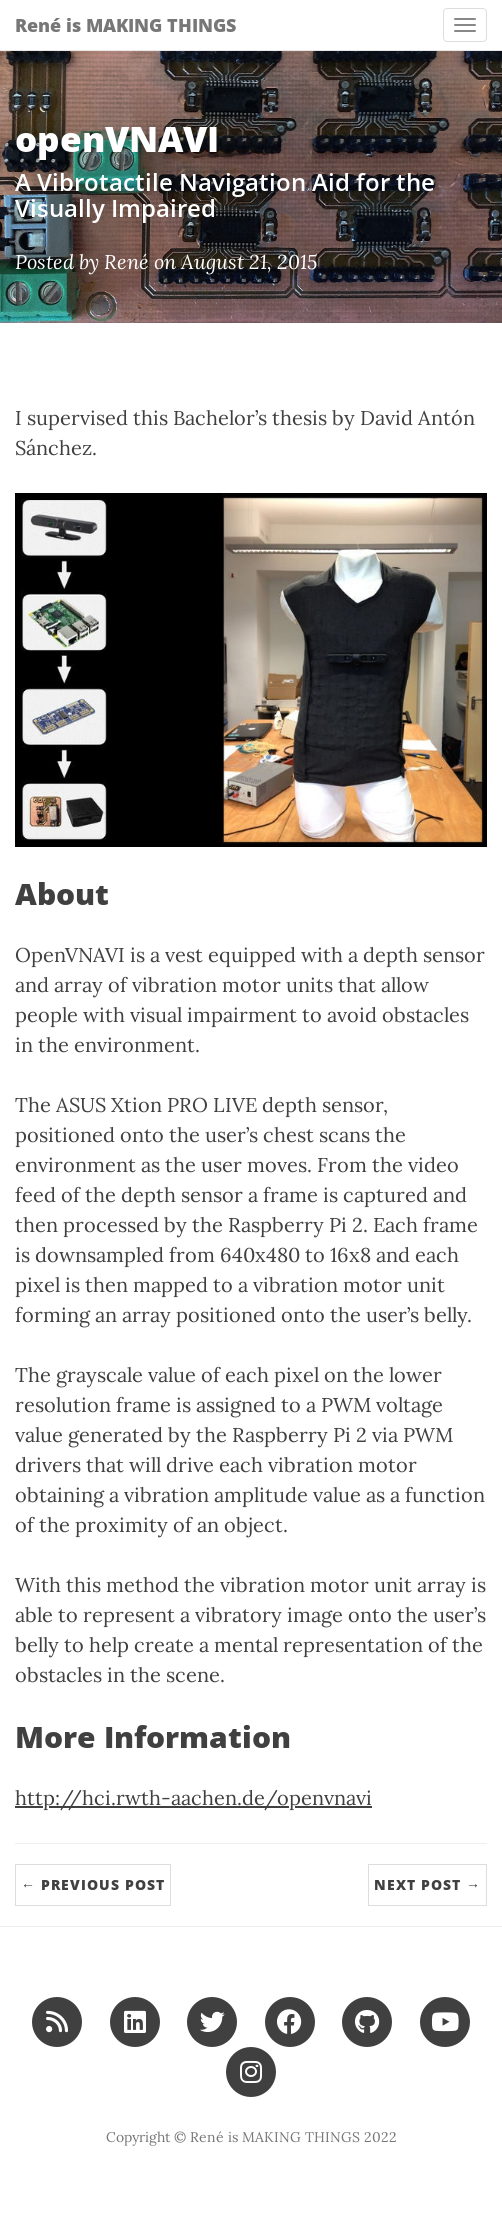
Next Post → (427, 1884)
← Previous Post (93, 1884)
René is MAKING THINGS (125, 25)
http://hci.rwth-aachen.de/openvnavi (193, 1797)
